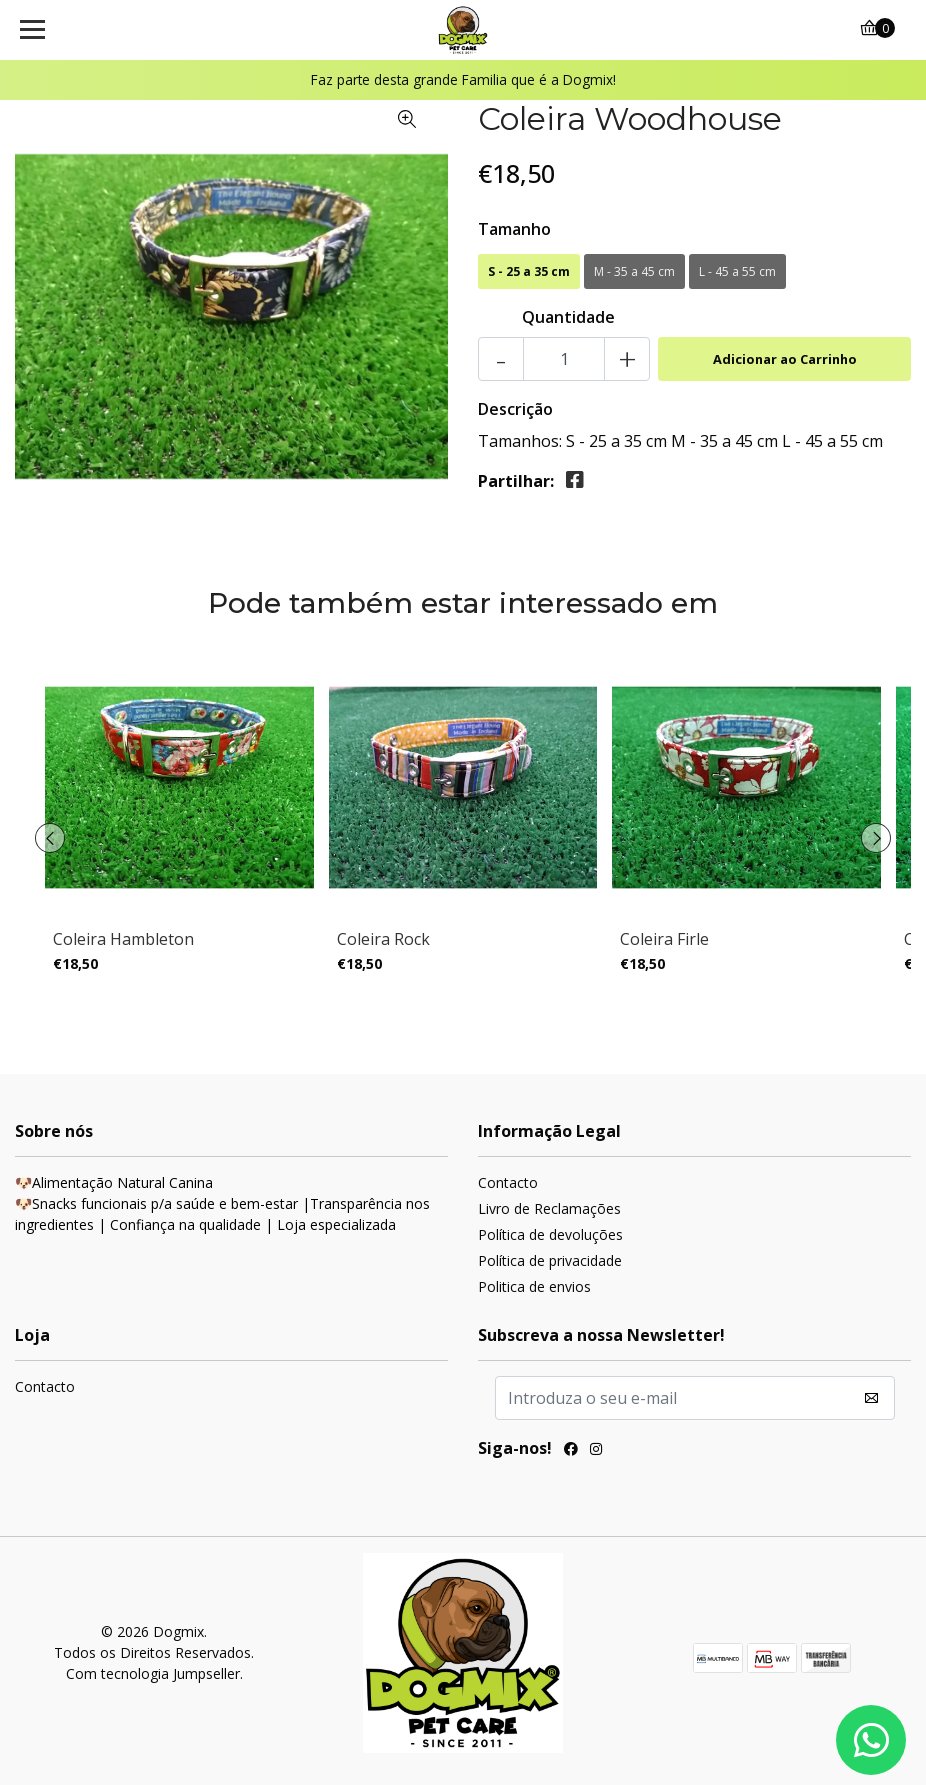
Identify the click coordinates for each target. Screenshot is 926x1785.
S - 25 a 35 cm (529, 271)
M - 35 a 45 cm (634, 271)
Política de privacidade (550, 1260)
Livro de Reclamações (549, 1208)
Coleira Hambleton (123, 939)
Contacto (508, 1182)
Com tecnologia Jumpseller (153, 1673)
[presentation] (50, 838)
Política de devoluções (550, 1234)
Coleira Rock (383, 939)
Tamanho (514, 229)
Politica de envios (534, 1286)
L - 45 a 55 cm (737, 271)
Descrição (515, 409)
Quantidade (568, 317)
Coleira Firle (664, 939)
